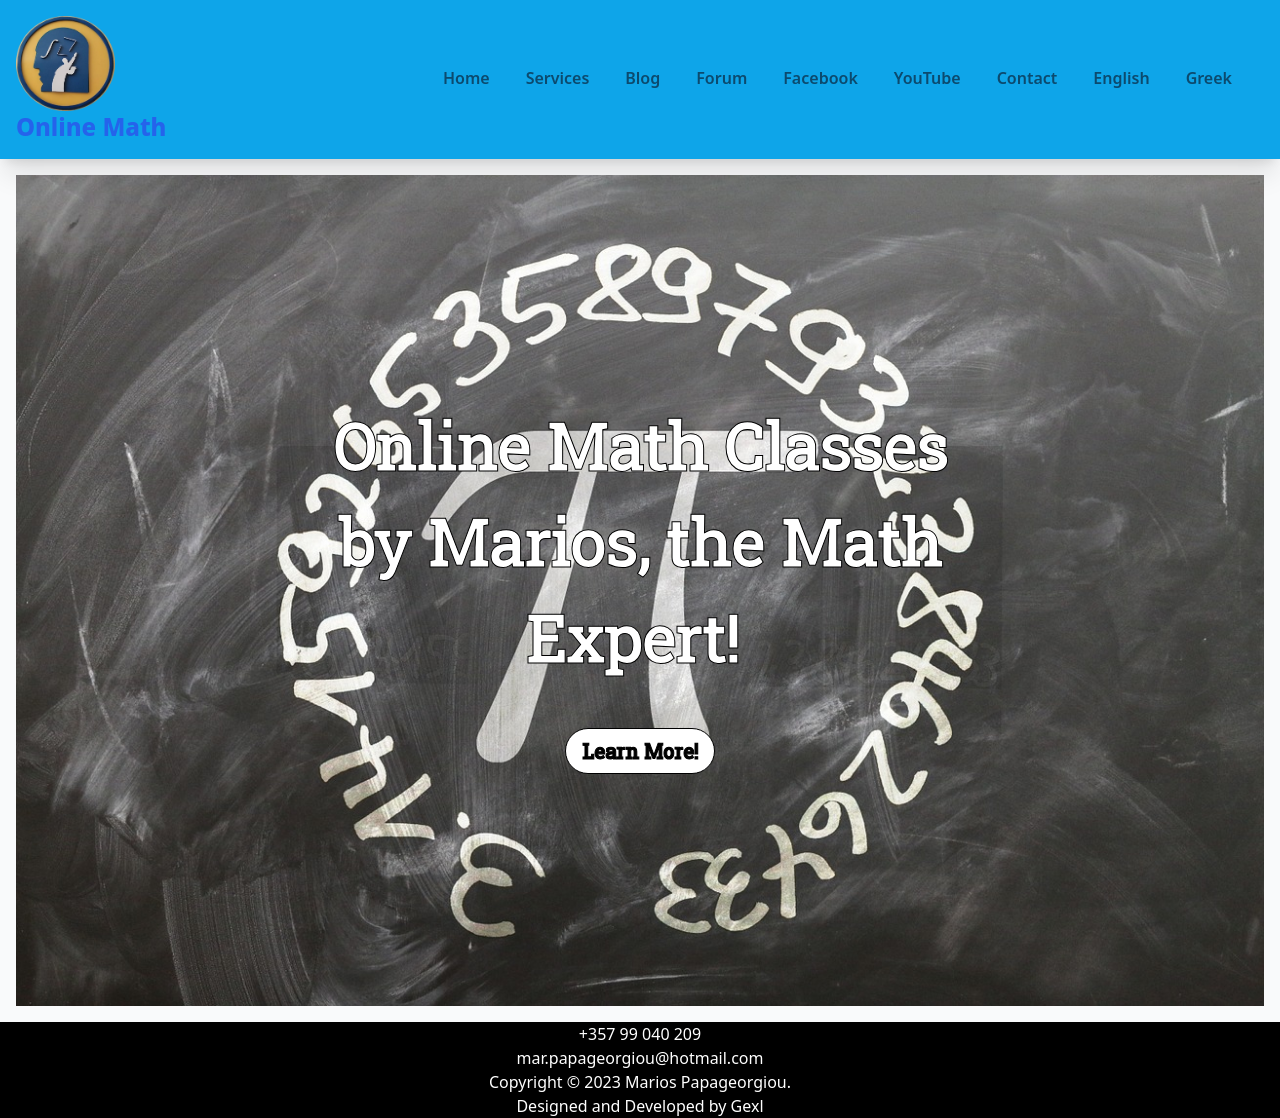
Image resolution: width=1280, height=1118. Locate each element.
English (1121, 78)
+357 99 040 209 (640, 1034)
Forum (721, 78)
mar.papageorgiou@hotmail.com (640, 1058)
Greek (1209, 78)
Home (466, 78)
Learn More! (640, 751)
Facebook (820, 78)
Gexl (747, 1106)
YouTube (927, 78)
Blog (642, 78)
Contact (1027, 78)
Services (558, 78)
